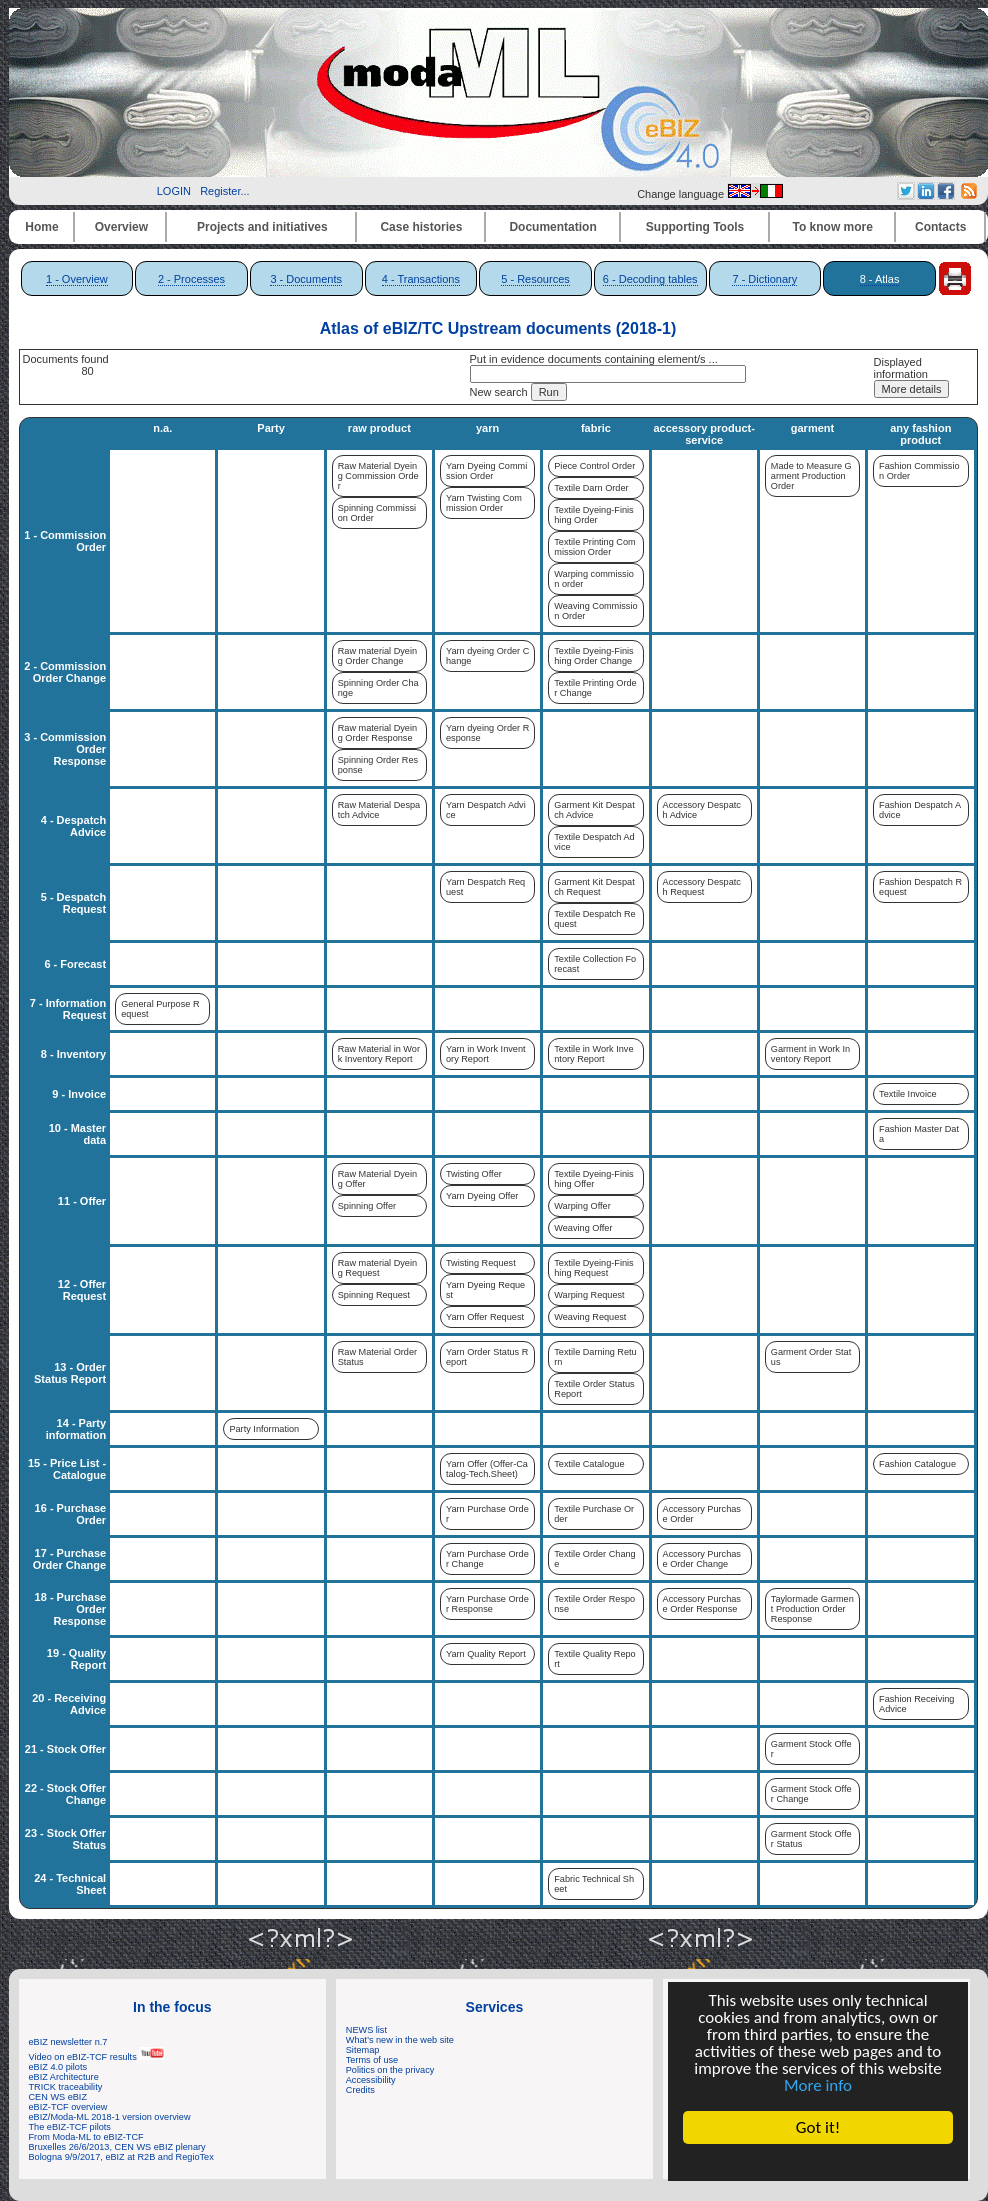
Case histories (421, 227)
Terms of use (372, 2060)
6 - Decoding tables (650, 279)
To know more (833, 227)
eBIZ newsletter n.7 (68, 2042)
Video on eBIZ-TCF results (97, 2057)
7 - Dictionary (764, 279)
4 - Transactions (421, 279)
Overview (121, 227)
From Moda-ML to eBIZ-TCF (86, 2137)
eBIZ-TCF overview (68, 2107)
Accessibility (371, 2080)
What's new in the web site (400, 2040)
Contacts (940, 227)
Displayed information (901, 368)
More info (818, 2085)
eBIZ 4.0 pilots (58, 2067)
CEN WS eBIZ (58, 2097)
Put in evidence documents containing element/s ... (594, 359)
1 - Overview (77, 279)
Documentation (552, 227)
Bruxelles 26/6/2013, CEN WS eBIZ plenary (117, 2147)
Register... (225, 191)
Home (41, 227)
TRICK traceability (66, 2087)
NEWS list (366, 2030)
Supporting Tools (695, 227)
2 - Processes (191, 279)
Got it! (818, 2127)
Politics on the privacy (390, 2070)
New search (499, 392)
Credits (360, 2090)
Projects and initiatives (262, 227)
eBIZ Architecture (64, 2077)
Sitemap (363, 2050)
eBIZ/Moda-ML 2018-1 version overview (110, 2117)
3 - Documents (306, 279)
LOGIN (174, 191)
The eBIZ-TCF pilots (70, 2127)
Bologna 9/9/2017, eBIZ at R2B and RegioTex (121, 2157)
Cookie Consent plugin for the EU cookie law (818, 2162)
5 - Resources (535, 279)
